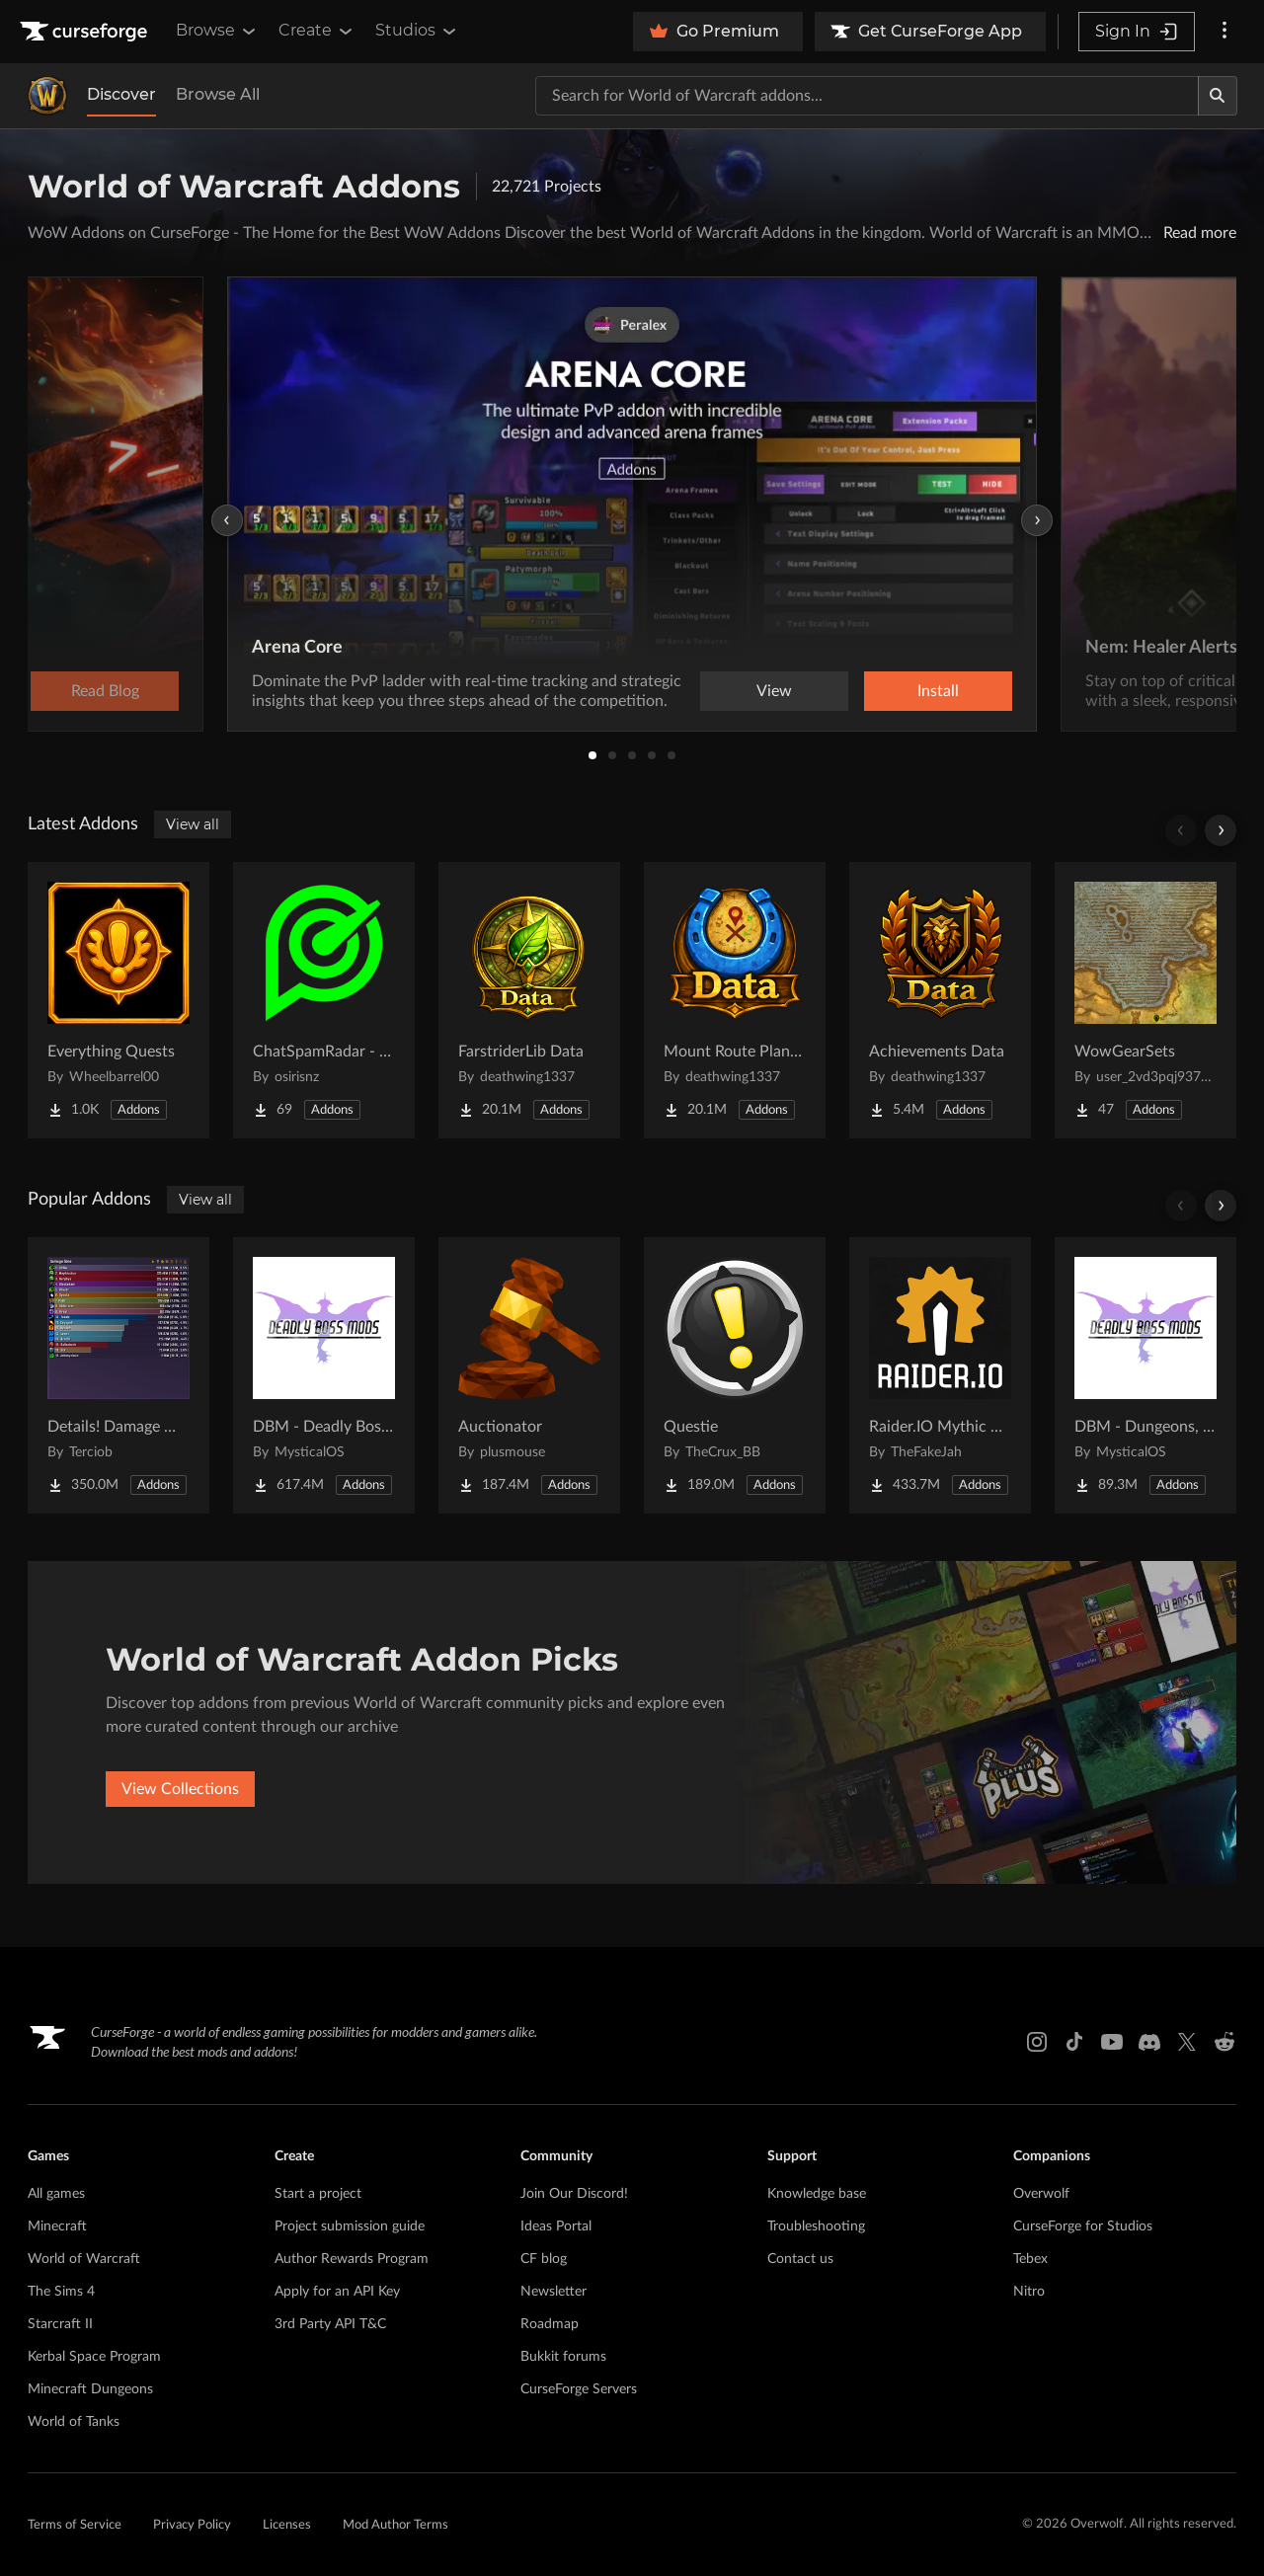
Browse (217, 30)
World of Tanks (73, 2422)
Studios (417, 30)
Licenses (287, 2525)
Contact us (800, 2259)
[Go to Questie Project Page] (735, 1375)
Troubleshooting (816, 2226)
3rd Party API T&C (330, 2324)
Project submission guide (350, 2226)
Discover (121, 94)
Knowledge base (816, 2194)
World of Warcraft (84, 2259)
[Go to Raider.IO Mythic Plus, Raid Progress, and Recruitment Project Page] (940, 1375)
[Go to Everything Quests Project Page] (118, 1000)
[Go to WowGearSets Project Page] (1145, 1000)
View (774, 691)
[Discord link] (1149, 2042)
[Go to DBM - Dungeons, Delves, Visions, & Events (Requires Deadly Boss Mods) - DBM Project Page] (1145, 1375)
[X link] (1187, 2042)
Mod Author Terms (395, 2525)
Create (317, 30)
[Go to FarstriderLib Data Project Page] (529, 1000)
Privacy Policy (192, 2525)
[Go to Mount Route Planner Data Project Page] (735, 1000)
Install (938, 691)
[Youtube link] (1112, 2042)
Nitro (1029, 2292)
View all (192, 824)
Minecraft (57, 2226)
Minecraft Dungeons (90, 2389)
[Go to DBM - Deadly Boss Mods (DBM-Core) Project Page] (324, 1375)
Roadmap (549, 2324)
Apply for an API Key (337, 2292)
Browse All (218, 94)
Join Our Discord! (574, 2194)
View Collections (180, 1789)
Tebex (1030, 2259)
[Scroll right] (1220, 830)
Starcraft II (60, 2324)
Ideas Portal (556, 2226)
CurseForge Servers (578, 2389)
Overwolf (1041, 2194)
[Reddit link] (1224, 2042)
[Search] (1217, 96)
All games (56, 2194)
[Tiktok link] (1074, 2042)
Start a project (318, 2194)
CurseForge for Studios (1082, 2226)
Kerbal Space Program (94, 2357)
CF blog (543, 2259)
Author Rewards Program (352, 2259)
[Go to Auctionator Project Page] (529, 1375)
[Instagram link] (1037, 2042)
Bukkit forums (563, 2357)
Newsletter (553, 2292)
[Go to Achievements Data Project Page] (940, 1000)
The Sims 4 (61, 2292)
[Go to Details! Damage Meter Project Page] (118, 1375)
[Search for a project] (867, 96)
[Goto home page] (86, 31)
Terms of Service (74, 2525)
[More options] (1224, 31)
